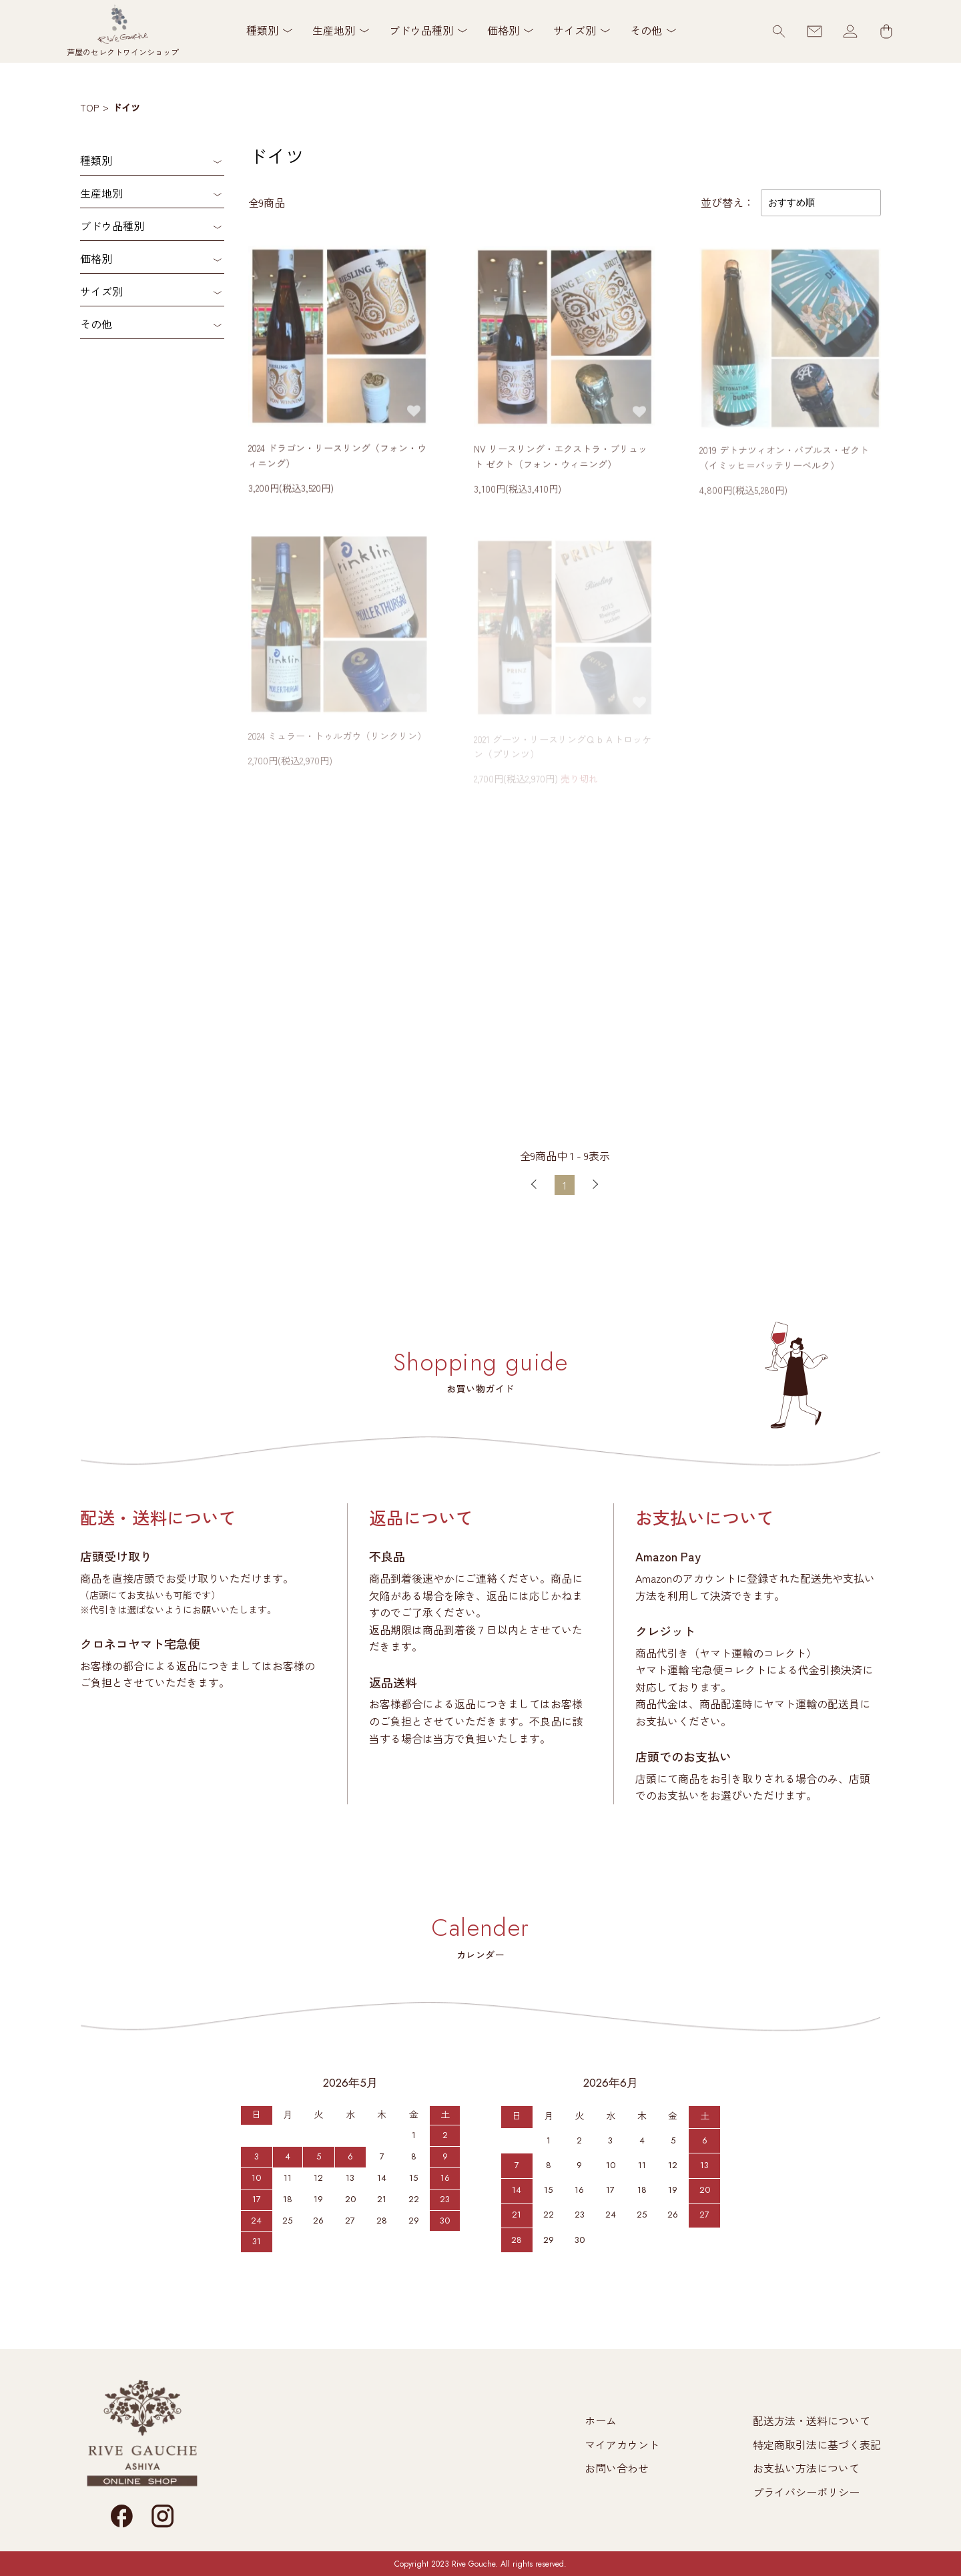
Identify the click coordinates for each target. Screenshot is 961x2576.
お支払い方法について (806, 2468)
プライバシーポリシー (806, 2492)
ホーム (601, 2420)
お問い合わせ (617, 2468)
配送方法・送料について (811, 2420)
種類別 (96, 160)
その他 (96, 324)
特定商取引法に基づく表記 (817, 2444)
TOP (89, 107)
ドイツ (126, 107)
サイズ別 (101, 291)
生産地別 (101, 193)
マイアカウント (622, 2444)
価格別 (96, 258)
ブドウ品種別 (112, 226)
